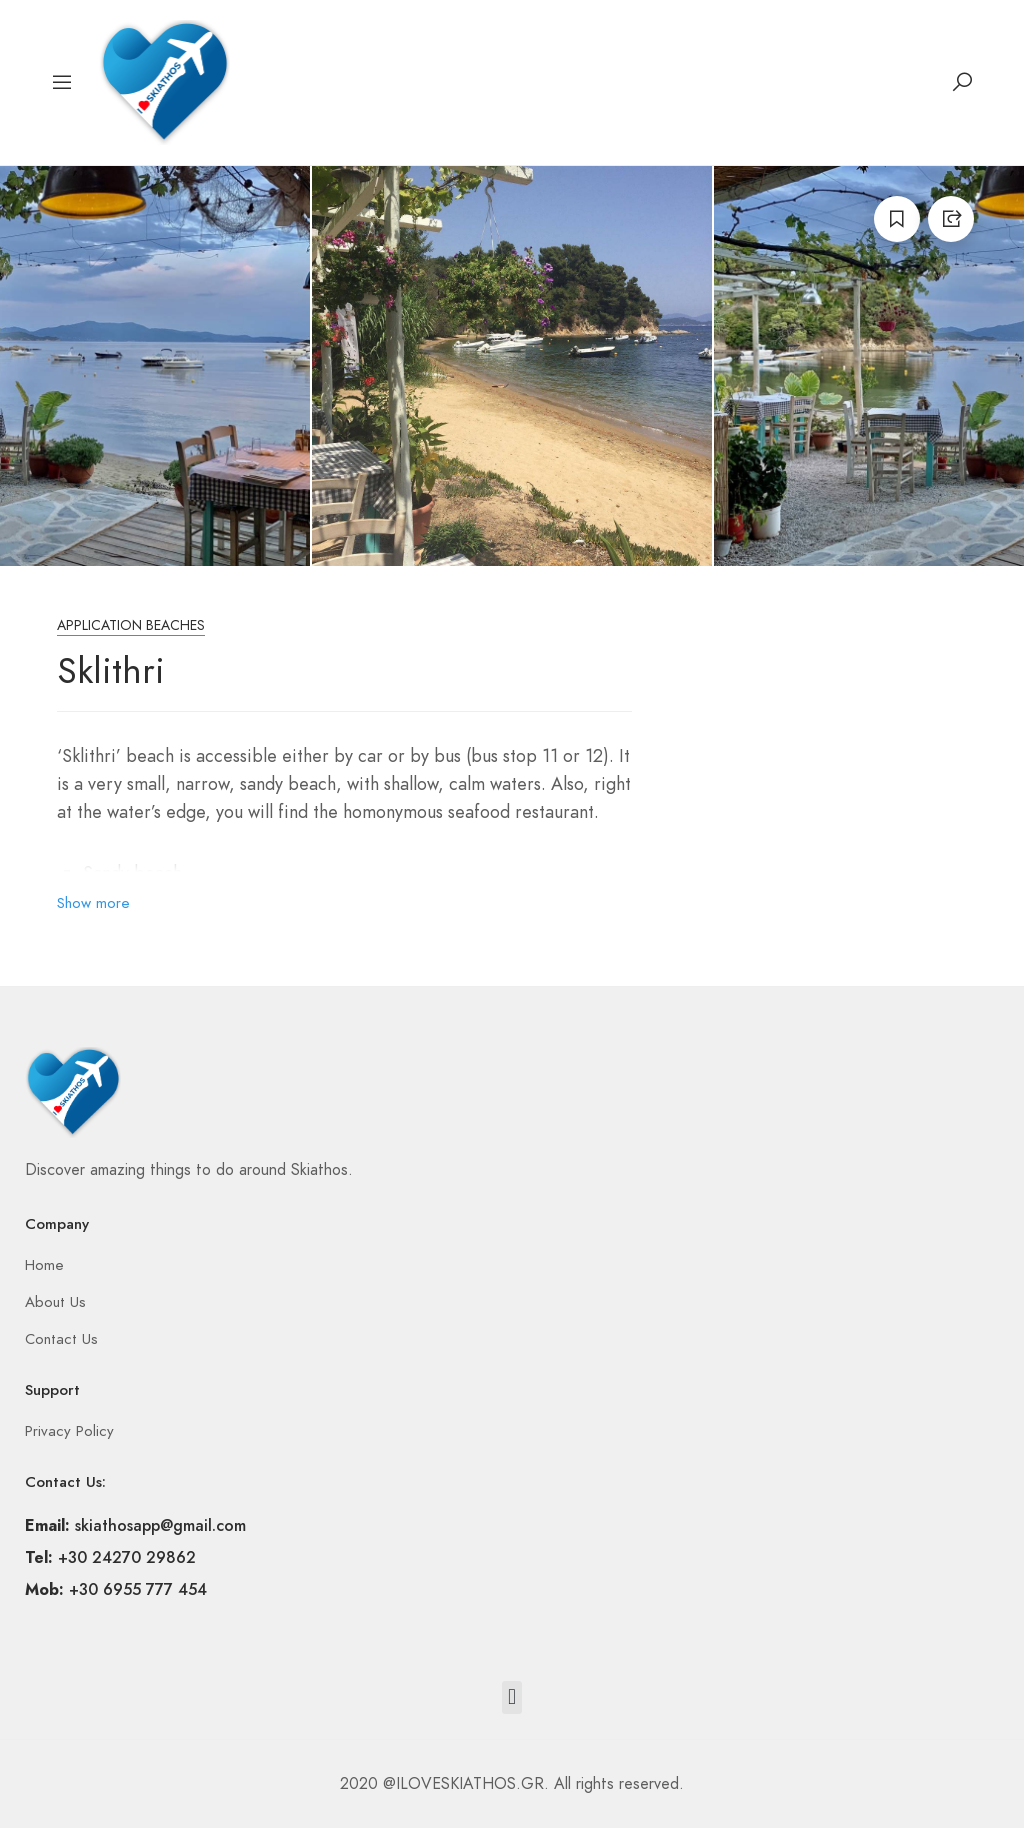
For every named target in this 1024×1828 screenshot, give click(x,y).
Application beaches (131, 625)
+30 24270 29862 (127, 1557)
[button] (511, 1697)
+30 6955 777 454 (138, 1589)
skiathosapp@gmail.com (160, 1525)
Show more (93, 903)
